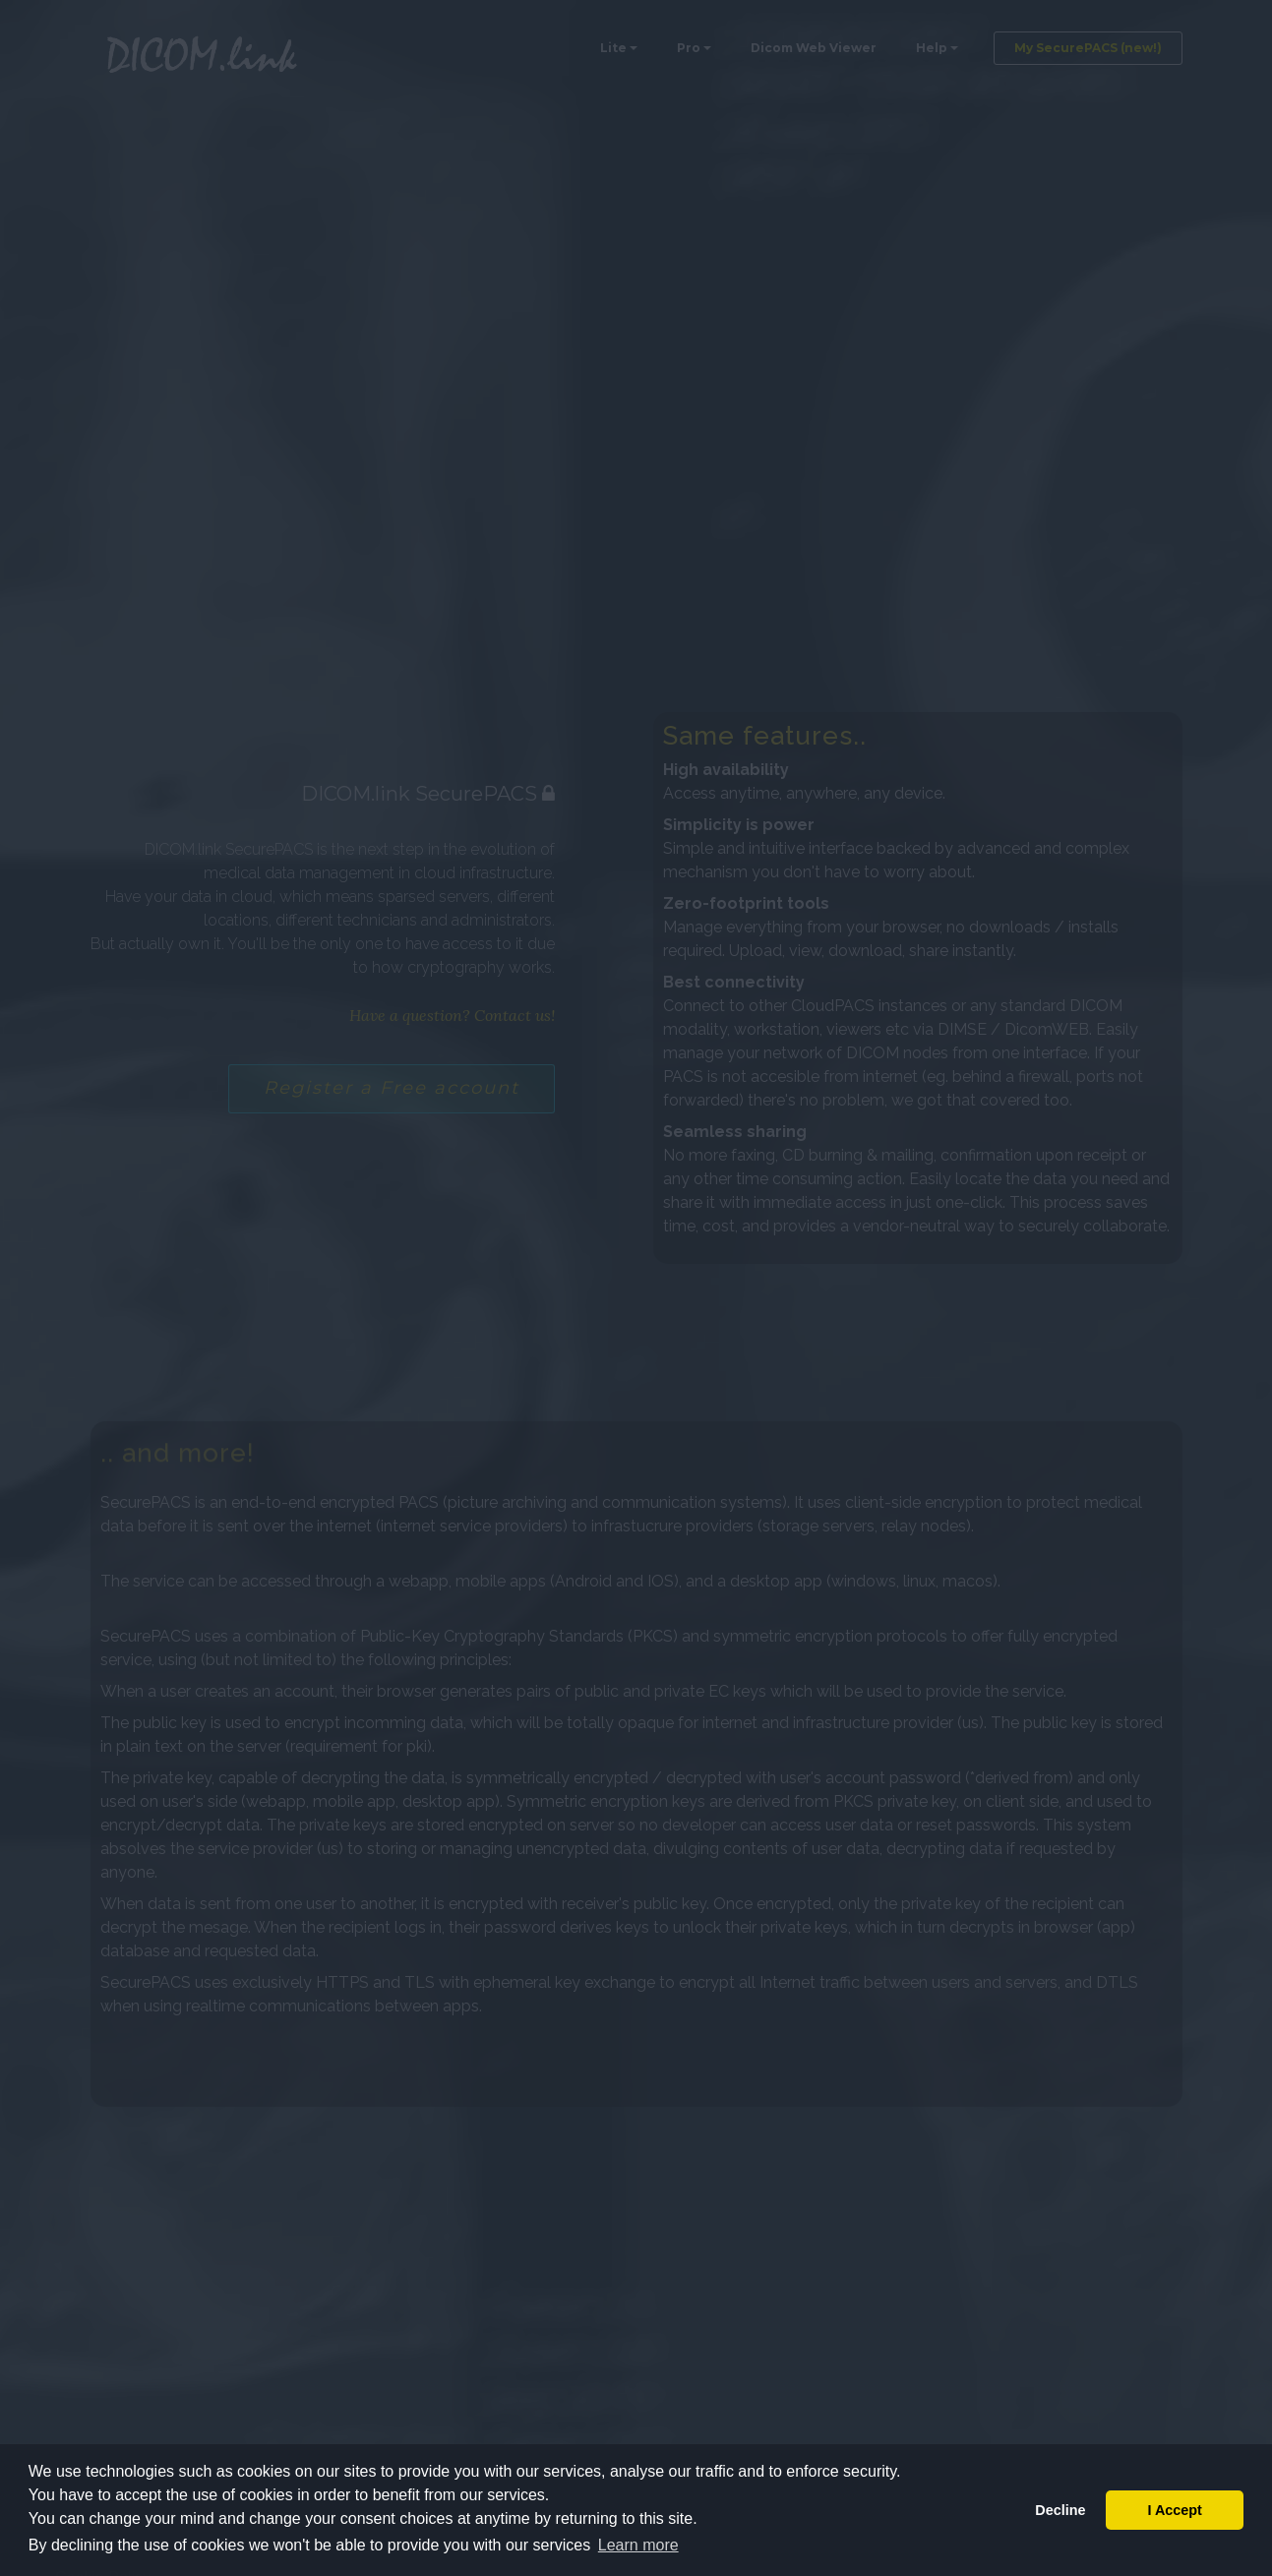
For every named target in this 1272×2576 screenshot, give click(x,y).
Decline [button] (1060, 2510)
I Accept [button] (1174, 2510)
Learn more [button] (638, 2545)
